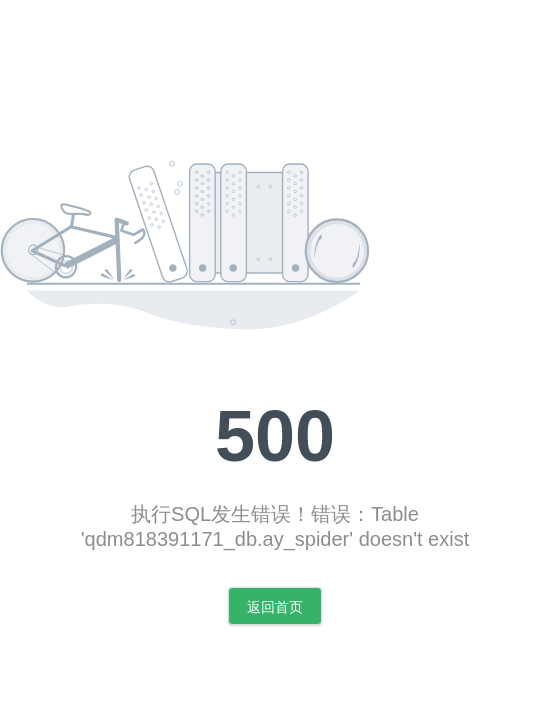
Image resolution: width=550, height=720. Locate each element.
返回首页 (275, 607)
